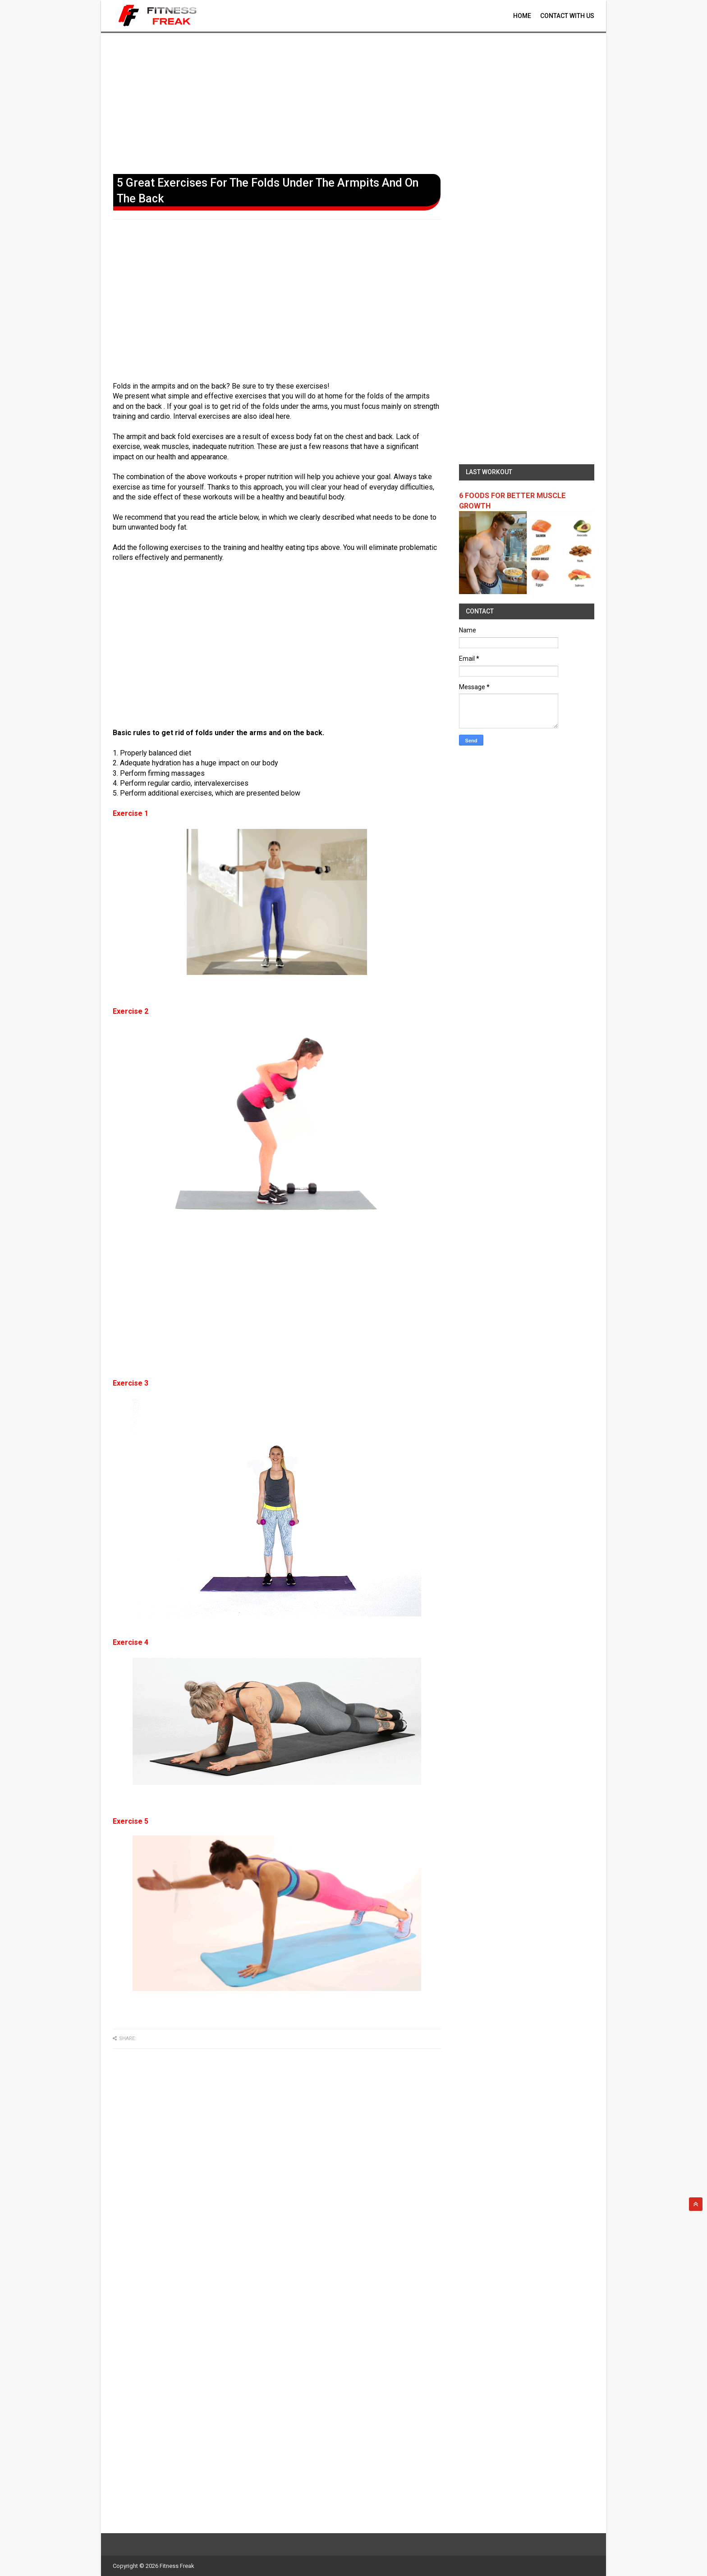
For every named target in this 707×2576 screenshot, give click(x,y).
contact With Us (567, 15)
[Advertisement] (353, 101)
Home (522, 15)
